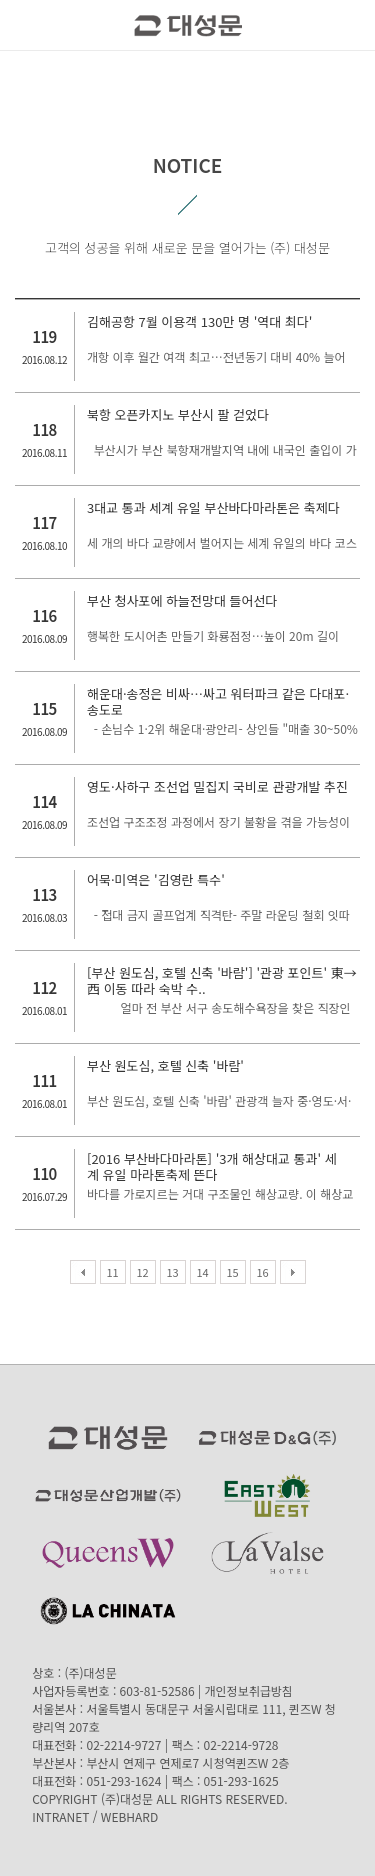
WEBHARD (129, 1816)
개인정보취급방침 (249, 1690)
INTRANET (60, 1816)
